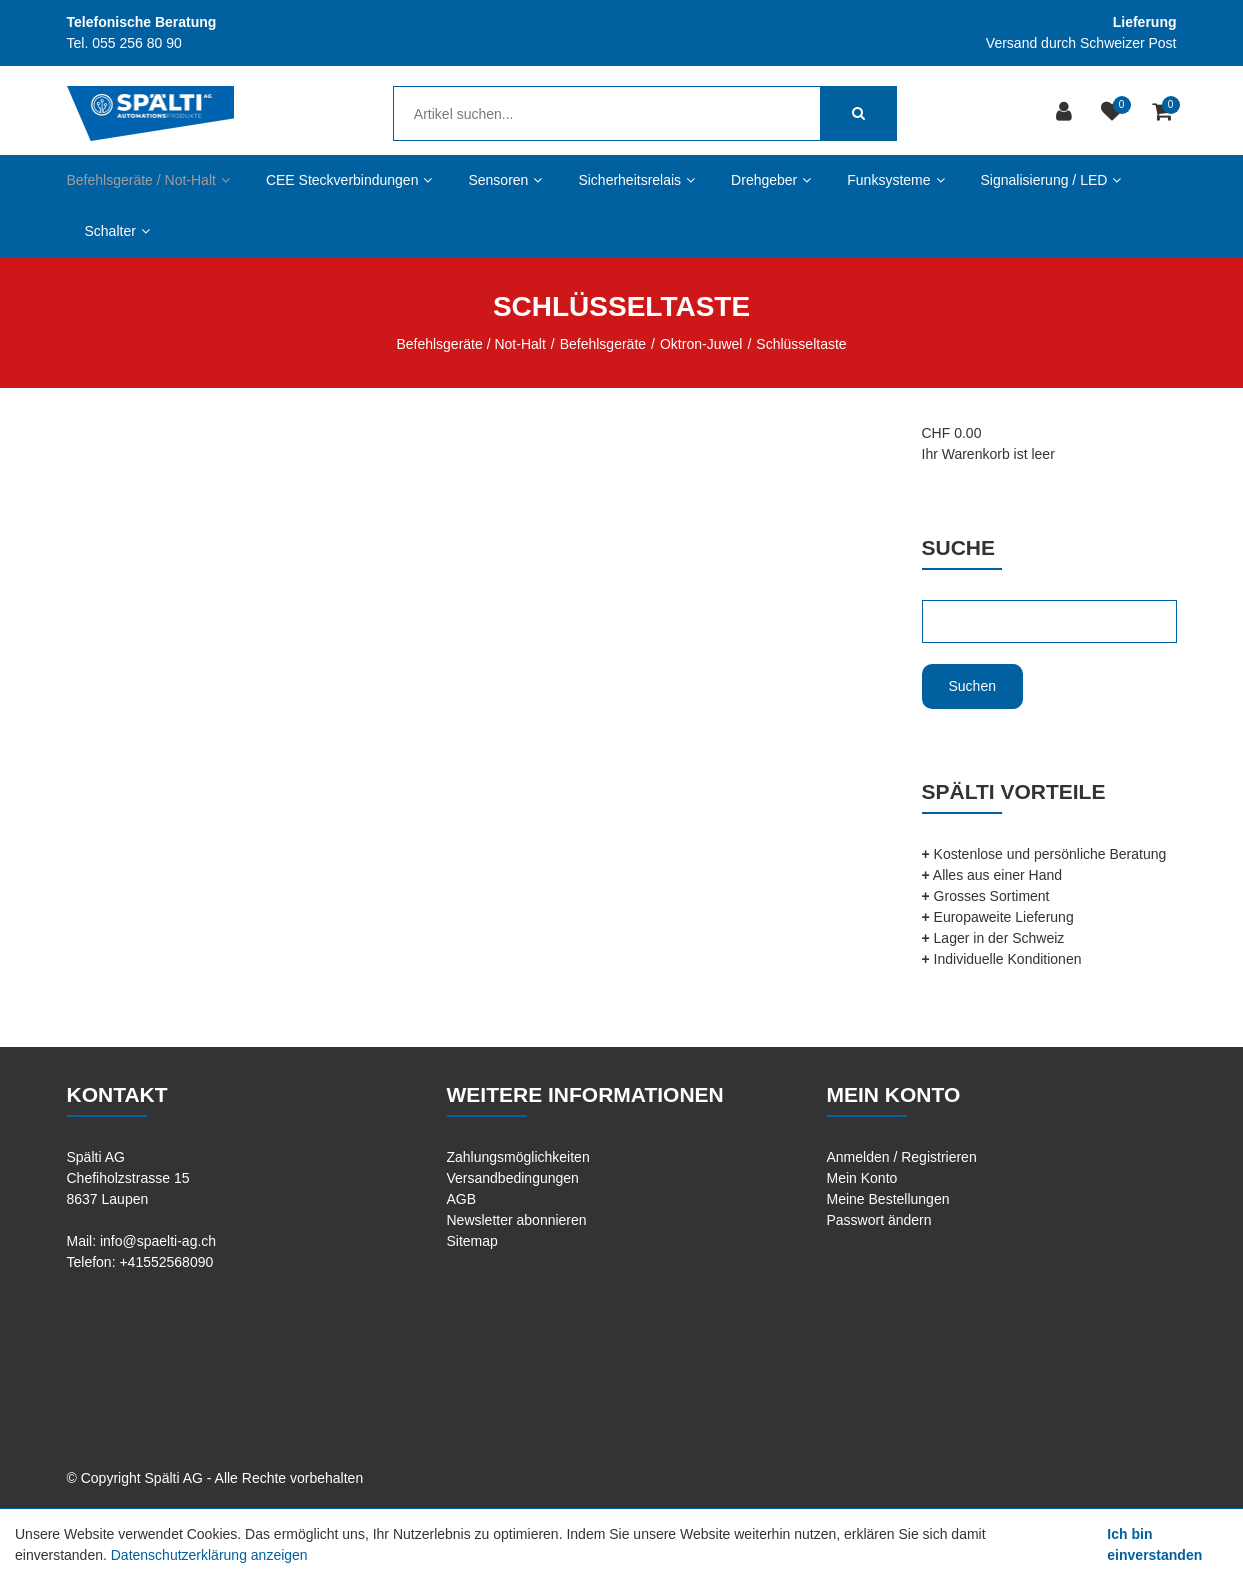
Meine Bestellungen (888, 1199)
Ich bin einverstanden (1154, 1544)
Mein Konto (862, 1178)
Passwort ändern (879, 1220)
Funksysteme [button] (895, 180)
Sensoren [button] (505, 180)
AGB (462, 1199)
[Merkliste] (1114, 113)
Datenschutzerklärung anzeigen (209, 1555)
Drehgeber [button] (771, 180)
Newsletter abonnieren (517, 1220)
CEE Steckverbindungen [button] (349, 180)
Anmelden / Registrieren (902, 1157)
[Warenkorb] (1164, 113)
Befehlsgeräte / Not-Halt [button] (148, 180)
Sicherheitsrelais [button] (636, 180)
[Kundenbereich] (1066, 113)
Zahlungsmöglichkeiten (518, 1157)
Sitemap (472, 1241)
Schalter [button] (117, 231)
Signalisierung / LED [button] (1051, 180)
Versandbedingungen (513, 1178)
